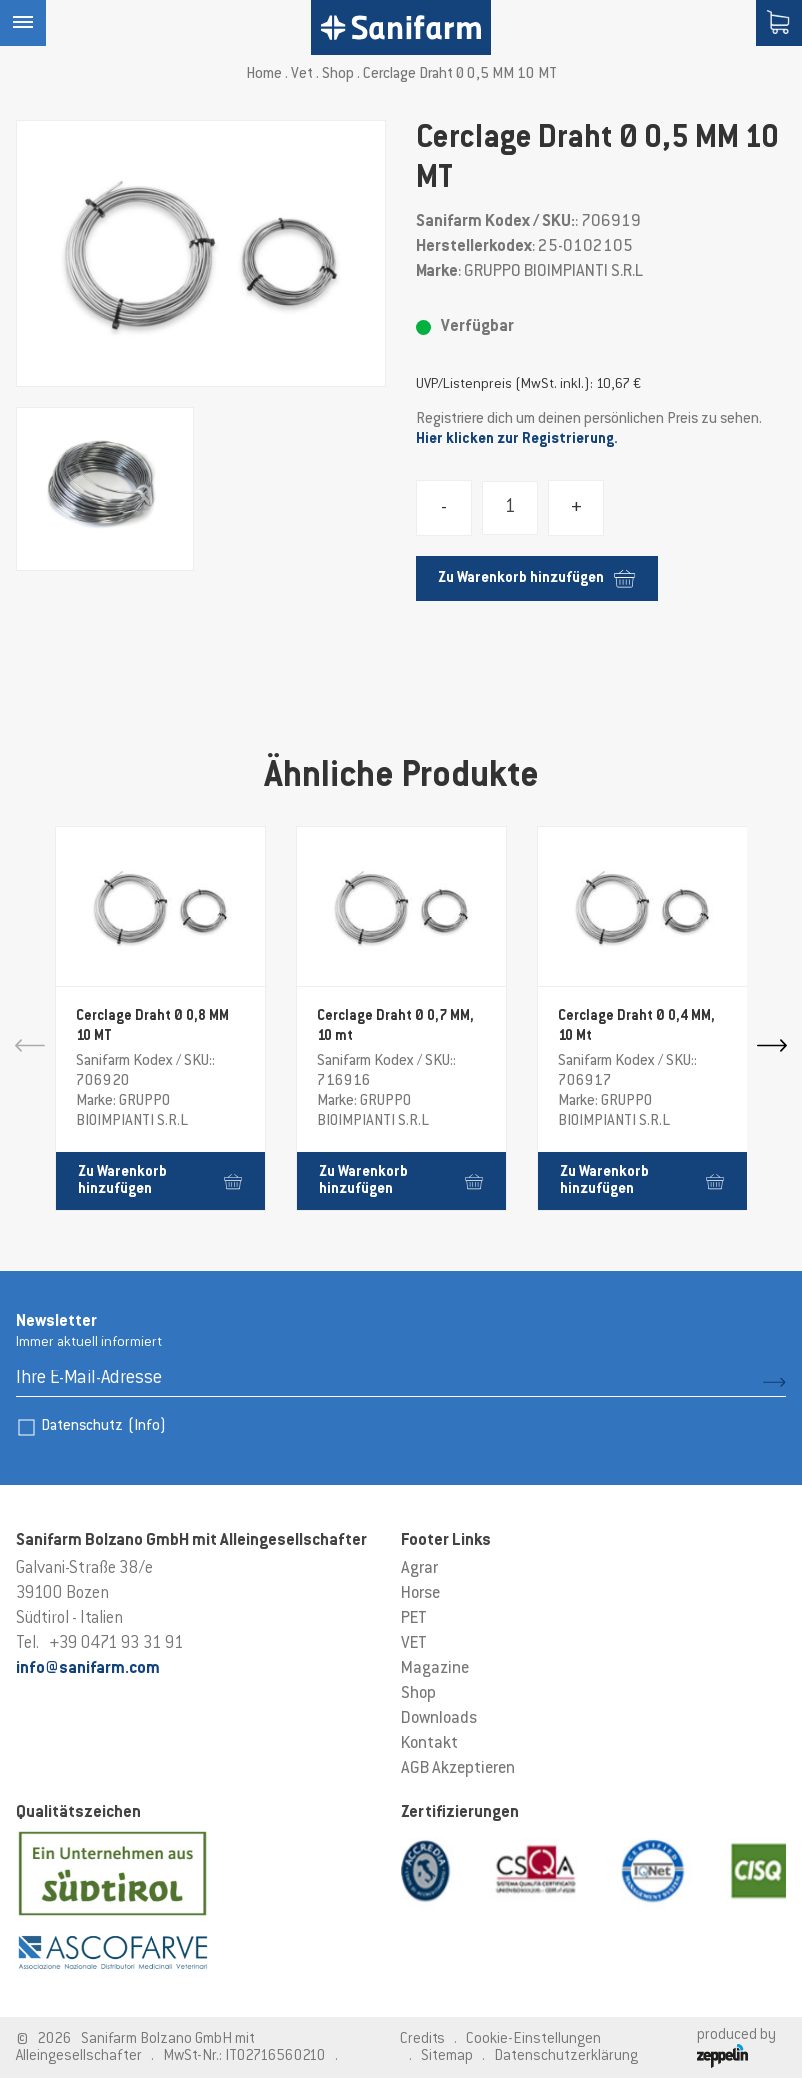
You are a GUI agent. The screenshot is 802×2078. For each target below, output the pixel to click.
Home (264, 74)
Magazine (435, 1669)
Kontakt (429, 1744)
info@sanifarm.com (88, 1669)
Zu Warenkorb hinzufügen (536, 578)
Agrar (419, 1569)
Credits (422, 2039)
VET (414, 1644)
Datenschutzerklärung (566, 2056)
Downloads (439, 1719)
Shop (338, 74)
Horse (420, 1594)
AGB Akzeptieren (458, 1769)
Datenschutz (103, 1426)
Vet (302, 74)
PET (414, 1619)
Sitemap (447, 2056)
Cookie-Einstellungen (533, 2039)
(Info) (147, 1426)
